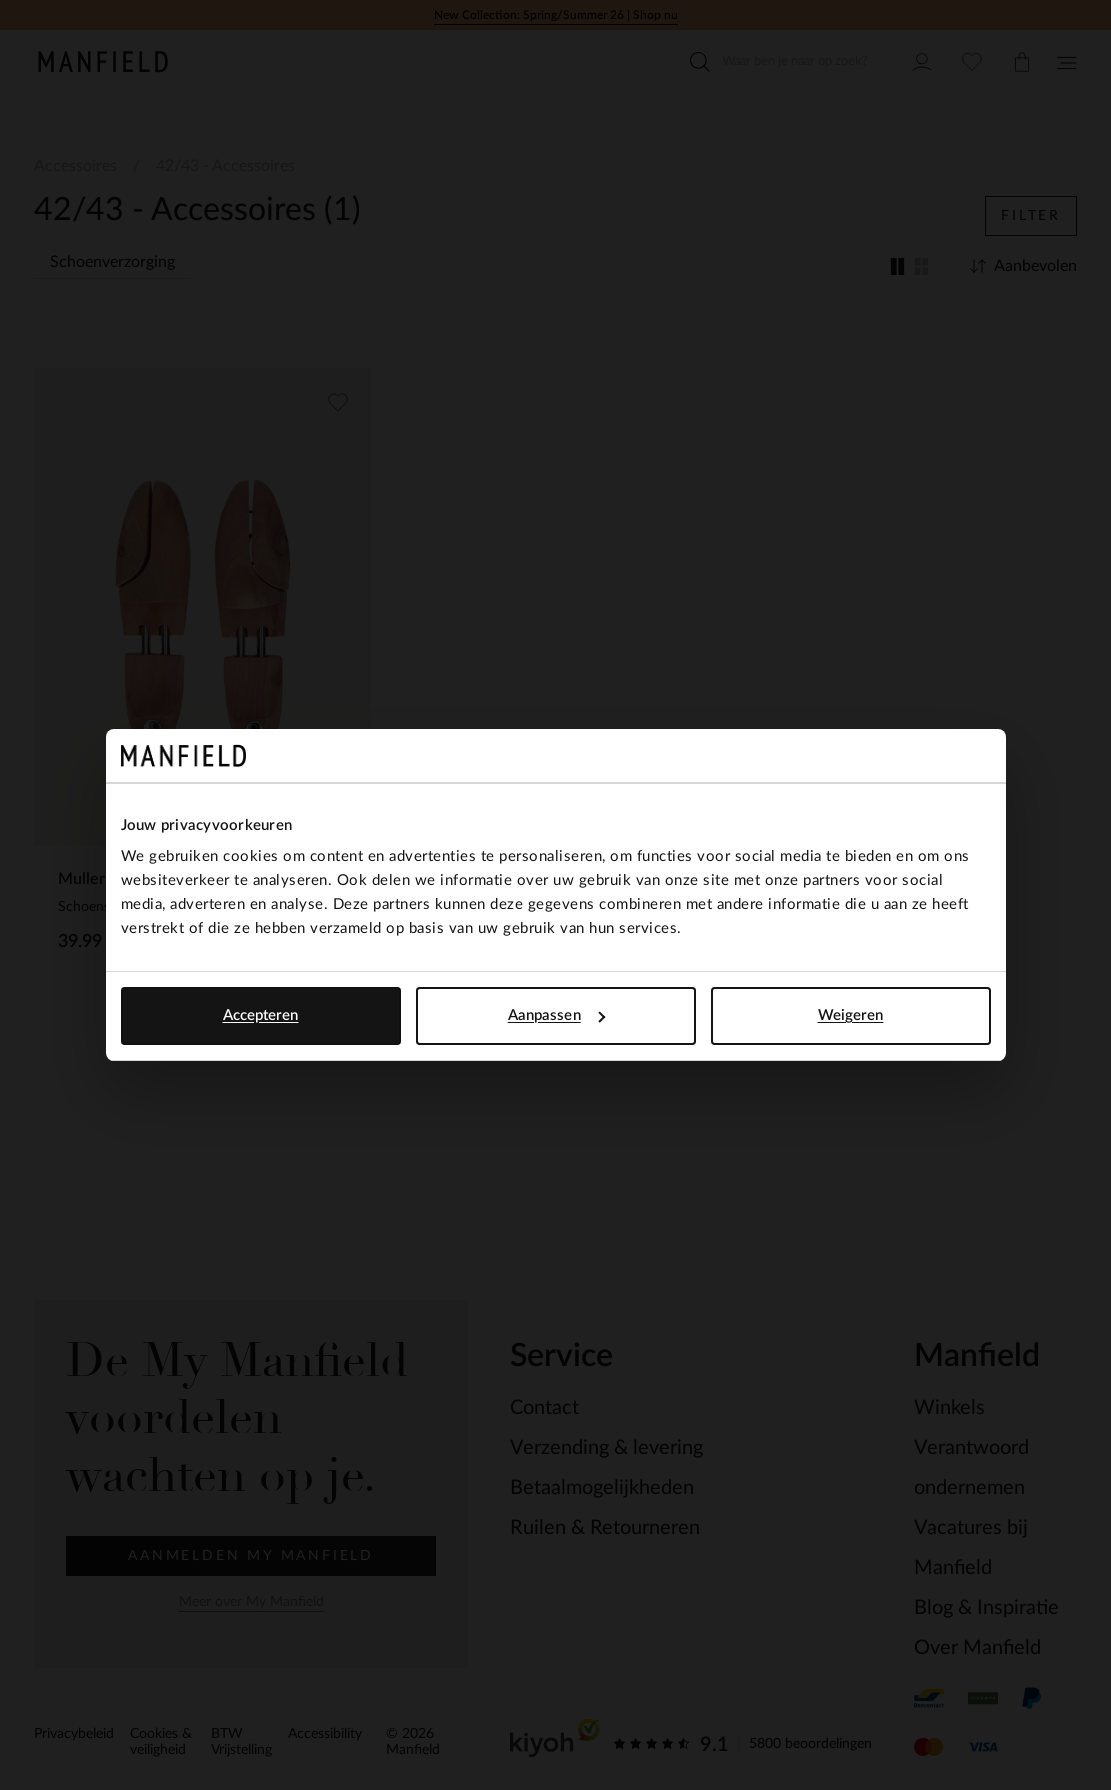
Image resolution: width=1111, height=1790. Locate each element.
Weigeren (851, 1015)
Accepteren (261, 1015)
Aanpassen (556, 1015)
